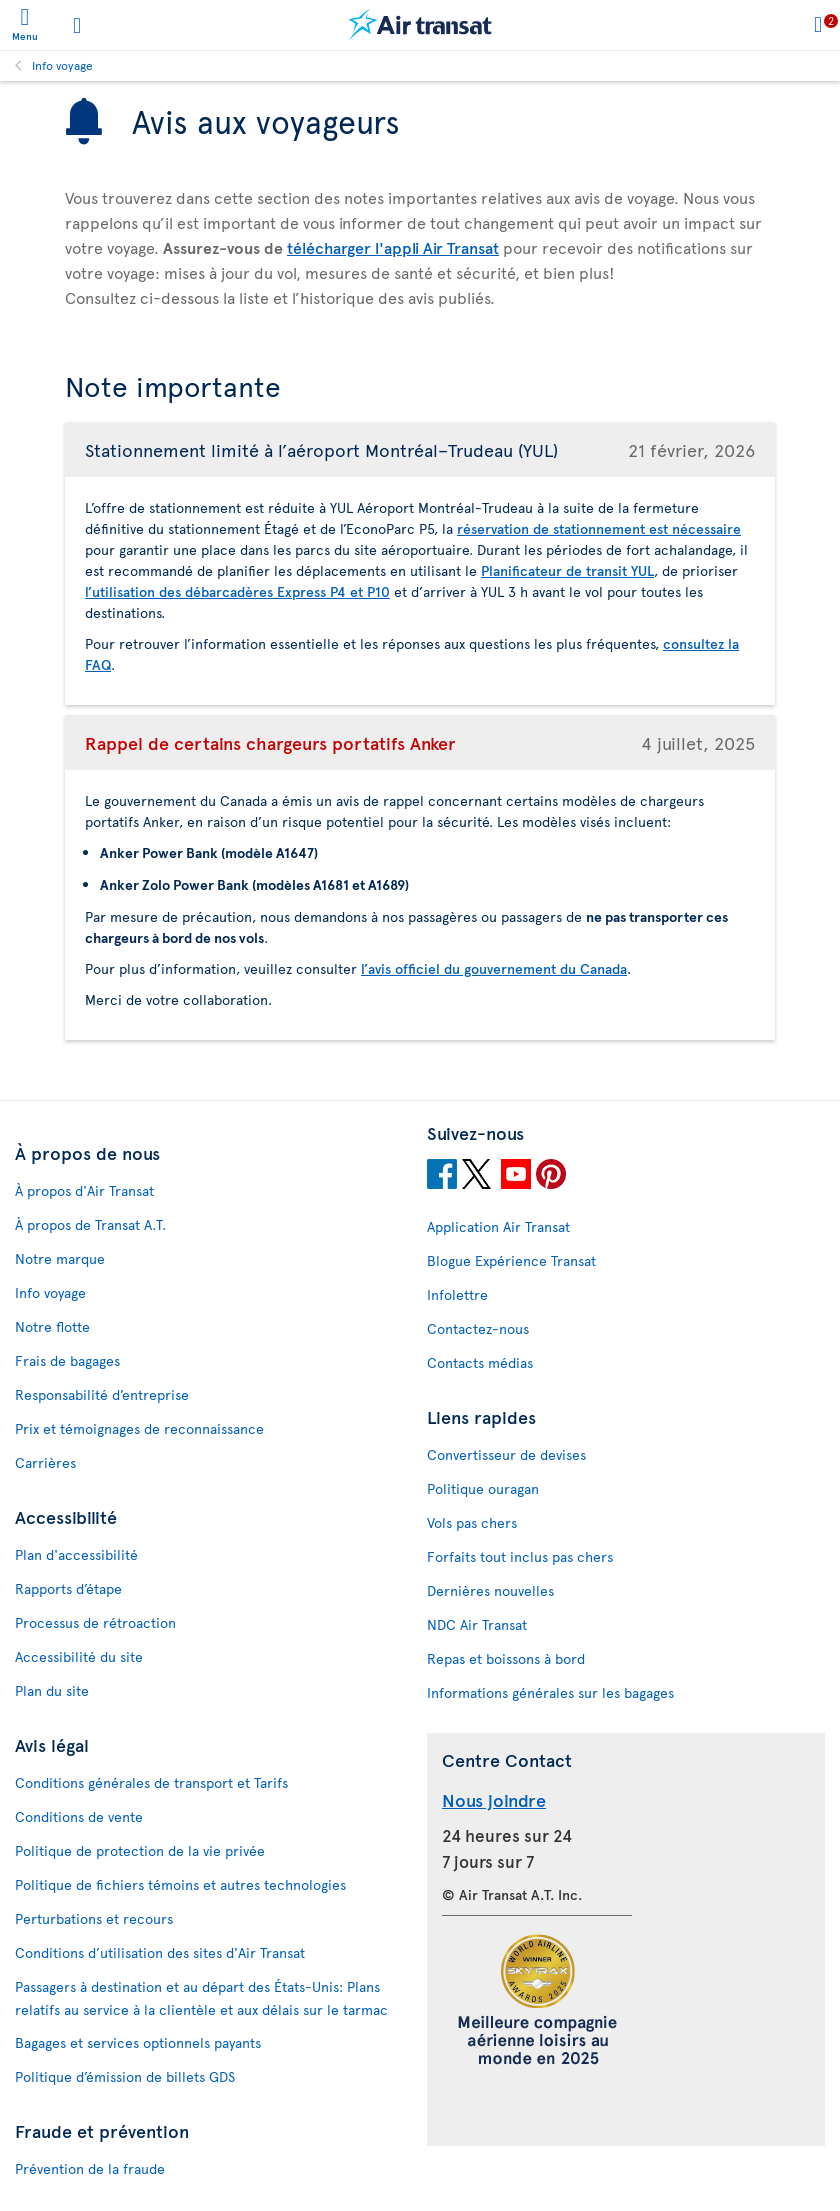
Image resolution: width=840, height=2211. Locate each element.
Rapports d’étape (68, 1588)
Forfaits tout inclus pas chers (520, 1556)
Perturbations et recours (94, 1918)
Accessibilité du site (79, 1656)
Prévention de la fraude (90, 2168)
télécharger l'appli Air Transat (393, 247)
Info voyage (62, 65)
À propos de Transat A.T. (90, 1224)
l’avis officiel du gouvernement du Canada (494, 968)
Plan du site (52, 1690)
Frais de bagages (67, 1360)
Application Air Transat (498, 1226)
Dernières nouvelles (490, 1590)
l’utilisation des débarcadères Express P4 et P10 (237, 591)
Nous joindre (494, 1799)
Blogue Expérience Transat (511, 1260)
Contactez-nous (478, 1328)
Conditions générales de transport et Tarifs (151, 1782)
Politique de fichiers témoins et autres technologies (180, 1884)
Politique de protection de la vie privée (140, 1850)
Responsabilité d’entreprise (102, 1394)
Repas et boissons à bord (506, 1658)
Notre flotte (52, 1326)
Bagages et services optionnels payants (138, 2042)
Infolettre (457, 1294)
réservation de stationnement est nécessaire (599, 528)
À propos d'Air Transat (84, 1190)
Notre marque (60, 1258)
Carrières (45, 1462)
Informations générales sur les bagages (550, 1692)
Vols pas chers (472, 1522)
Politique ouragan (483, 1488)
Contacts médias (480, 1362)
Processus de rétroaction (95, 1622)
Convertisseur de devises (506, 1454)
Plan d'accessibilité (76, 1554)
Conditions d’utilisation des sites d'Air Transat (160, 1952)
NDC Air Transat (477, 1624)
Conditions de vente (79, 1816)
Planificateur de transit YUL (567, 570)
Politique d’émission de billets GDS (125, 2076)
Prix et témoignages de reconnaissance (139, 1428)
